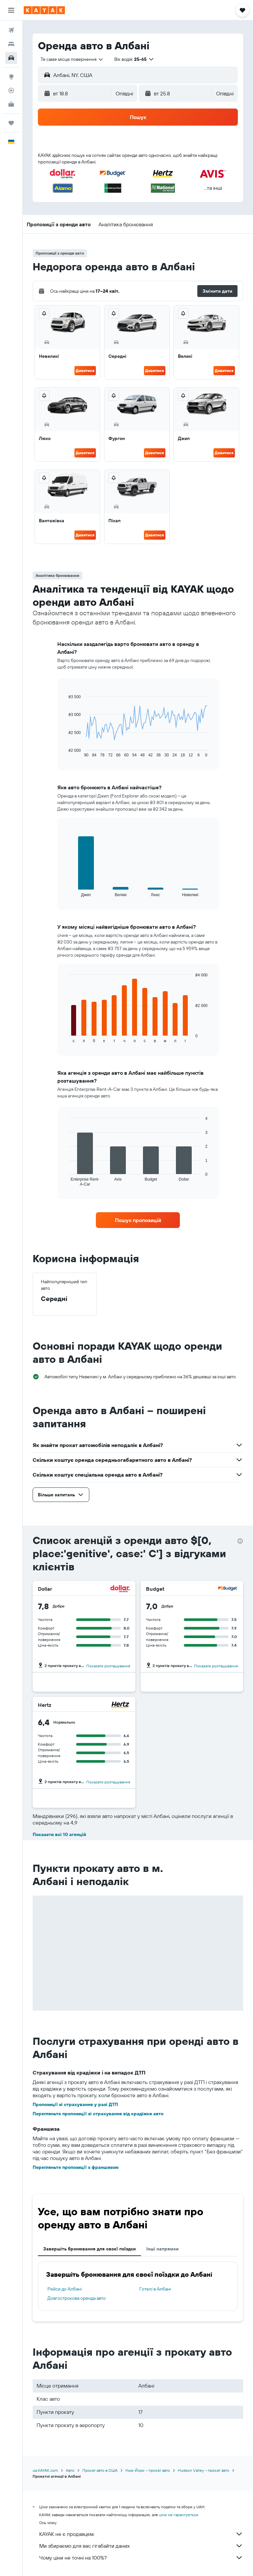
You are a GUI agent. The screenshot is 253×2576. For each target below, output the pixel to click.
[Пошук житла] (11, 44)
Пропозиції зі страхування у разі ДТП (75, 2104)
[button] (11, 10)
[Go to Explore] (11, 76)
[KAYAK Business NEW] (11, 104)
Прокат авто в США (100, 2470)
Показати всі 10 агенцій (59, 1834)
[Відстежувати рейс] (11, 90)
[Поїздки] (11, 123)
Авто (70, 2470)
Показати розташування (108, 1665)
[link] (138, 1220)
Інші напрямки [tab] (162, 2249)
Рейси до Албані (64, 2289)
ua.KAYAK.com (45, 2470)
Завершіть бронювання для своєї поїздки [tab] (89, 2249)
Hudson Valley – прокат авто (203, 2470)
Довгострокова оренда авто (76, 2298)
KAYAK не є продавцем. (141, 2534)
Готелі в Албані (155, 2289)
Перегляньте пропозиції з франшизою (76, 2167)
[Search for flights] (11, 30)
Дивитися (85, 370)
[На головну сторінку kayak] (44, 10)
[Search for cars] (11, 57)
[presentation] (240, 1541)
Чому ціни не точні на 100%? (141, 2558)
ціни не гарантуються (178, 2514)
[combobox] (72, 59)
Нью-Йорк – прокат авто (148, 2470)
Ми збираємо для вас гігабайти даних (141, 2546)
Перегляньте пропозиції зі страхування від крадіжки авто (98, 2114)
